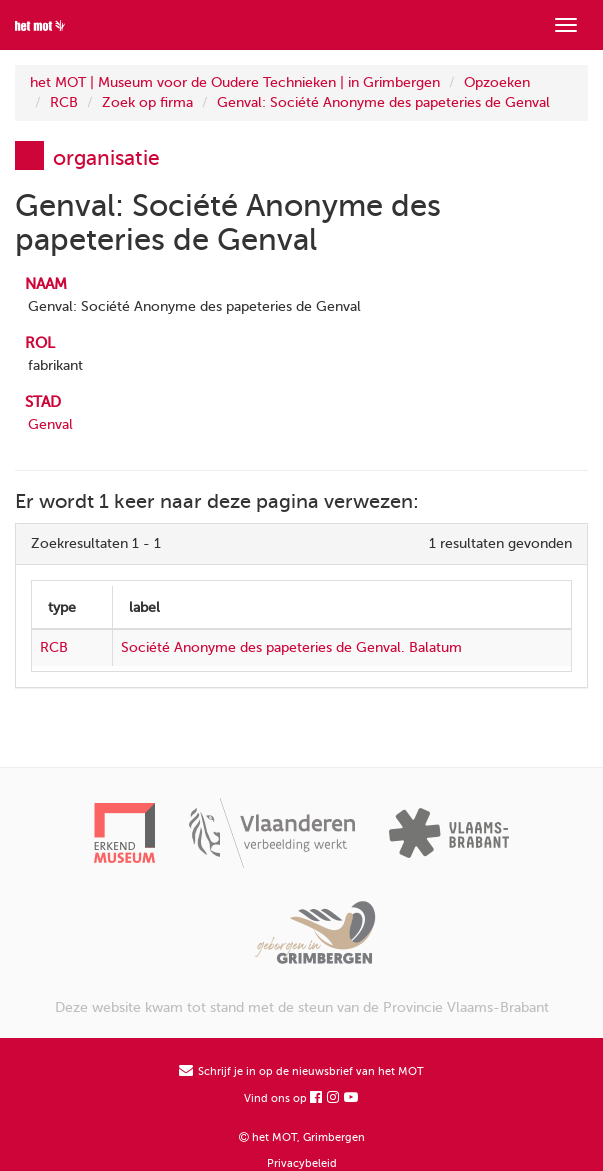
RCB (64, 102)
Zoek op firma (147, 102)
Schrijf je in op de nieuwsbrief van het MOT (301, 1071)
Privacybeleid (302, 1163)
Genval (50, 424)
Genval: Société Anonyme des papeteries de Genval (383, 102)
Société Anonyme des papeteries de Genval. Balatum (291, 647)
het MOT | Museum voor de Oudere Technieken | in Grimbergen (235, 82)
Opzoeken (497, 82)
